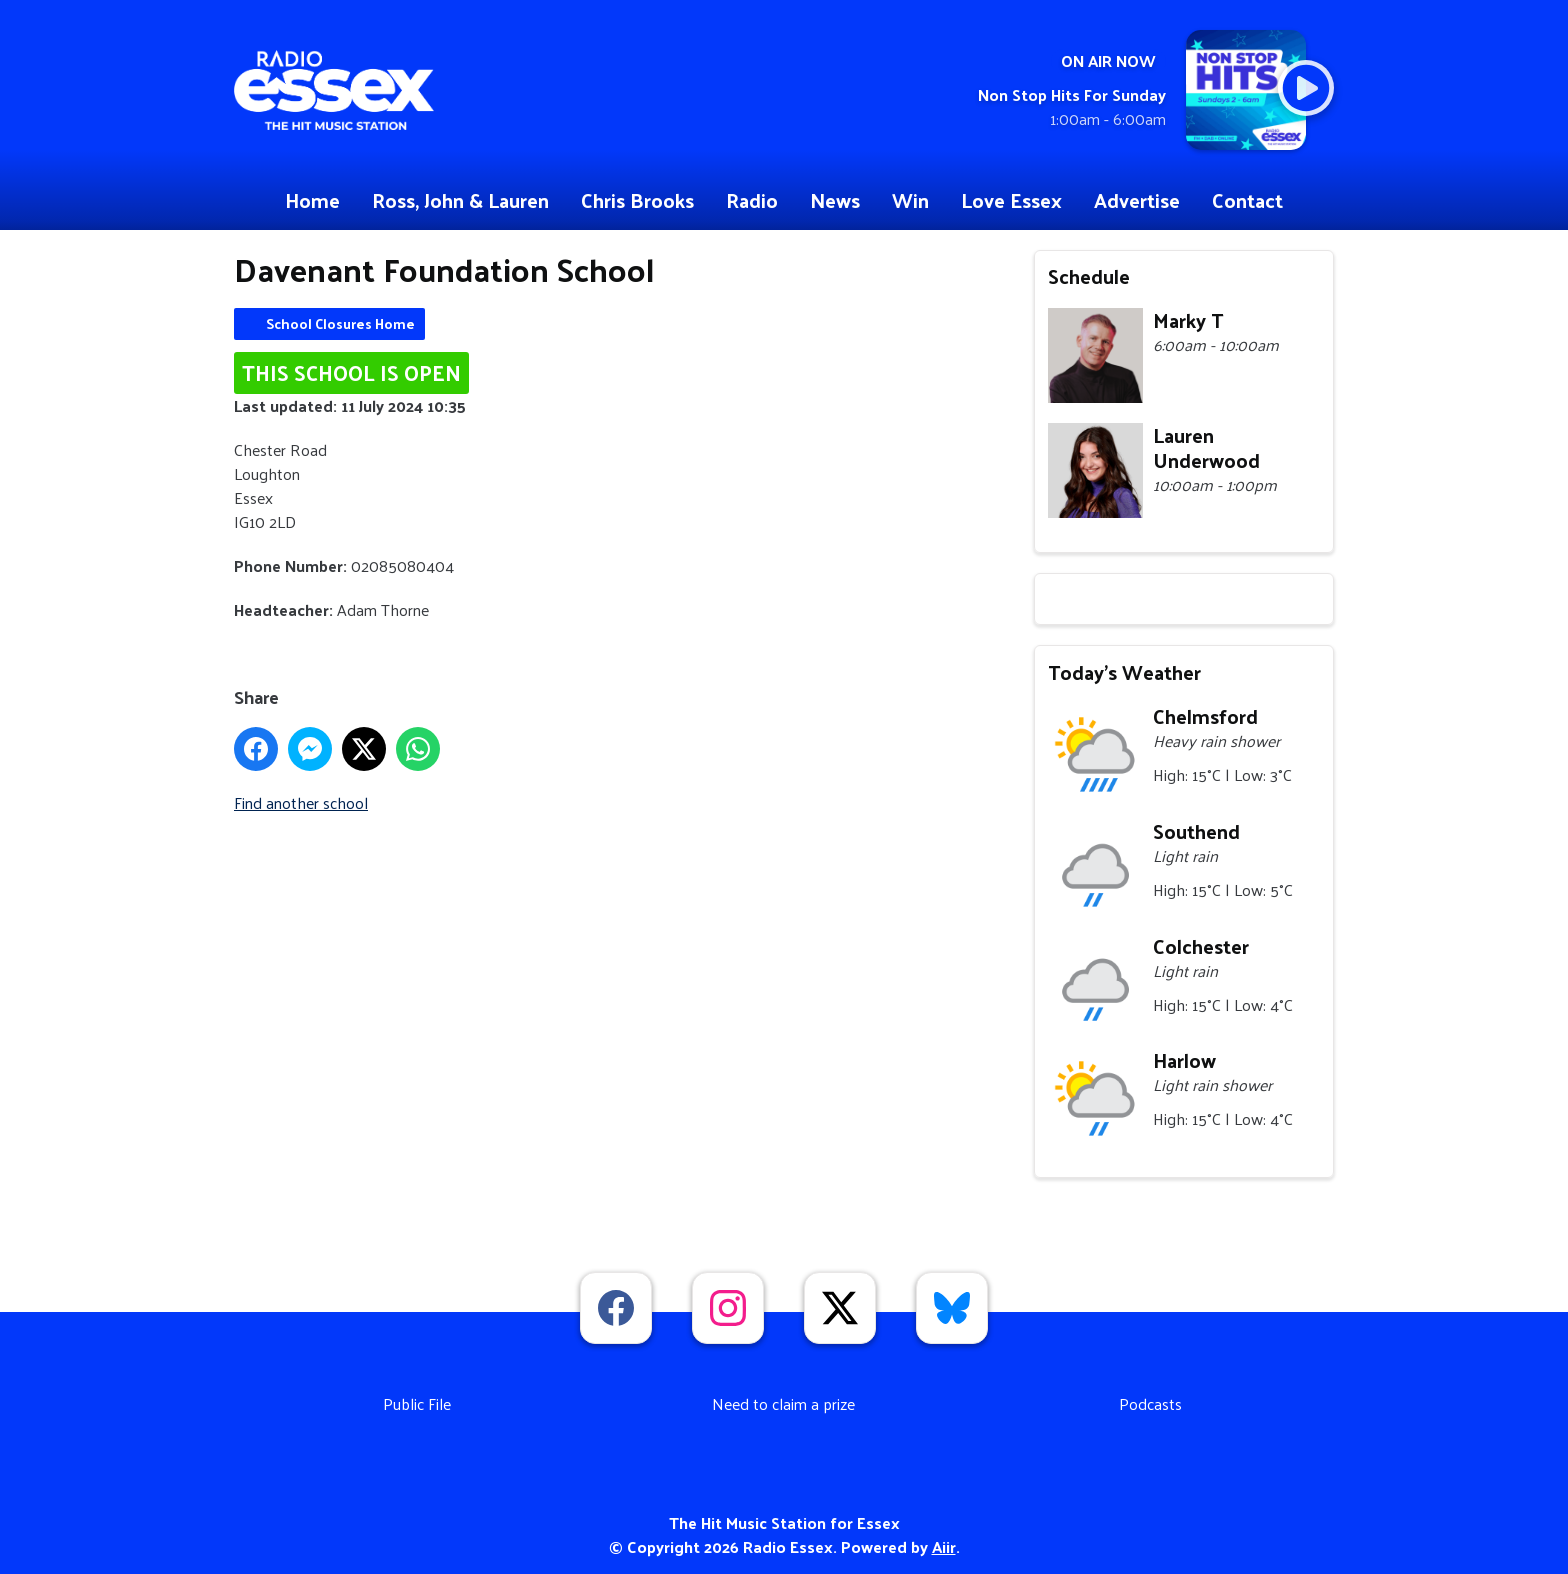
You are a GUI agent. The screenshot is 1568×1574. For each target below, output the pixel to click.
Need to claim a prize (783, 1403)
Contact (1247, 200)
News (835, 200)
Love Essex (1011, 200)
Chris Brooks (637, 200)
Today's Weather (1124, 672)
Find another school (301, 802)
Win (910, 200)
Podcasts (1150, 1403)
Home (312, 200)
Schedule (1089, 276)
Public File (417, 1403)
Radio (752, 200)
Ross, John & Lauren (460, 200)
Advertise (1137, 200)
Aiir (944, 1546)
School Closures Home (340, 323)
